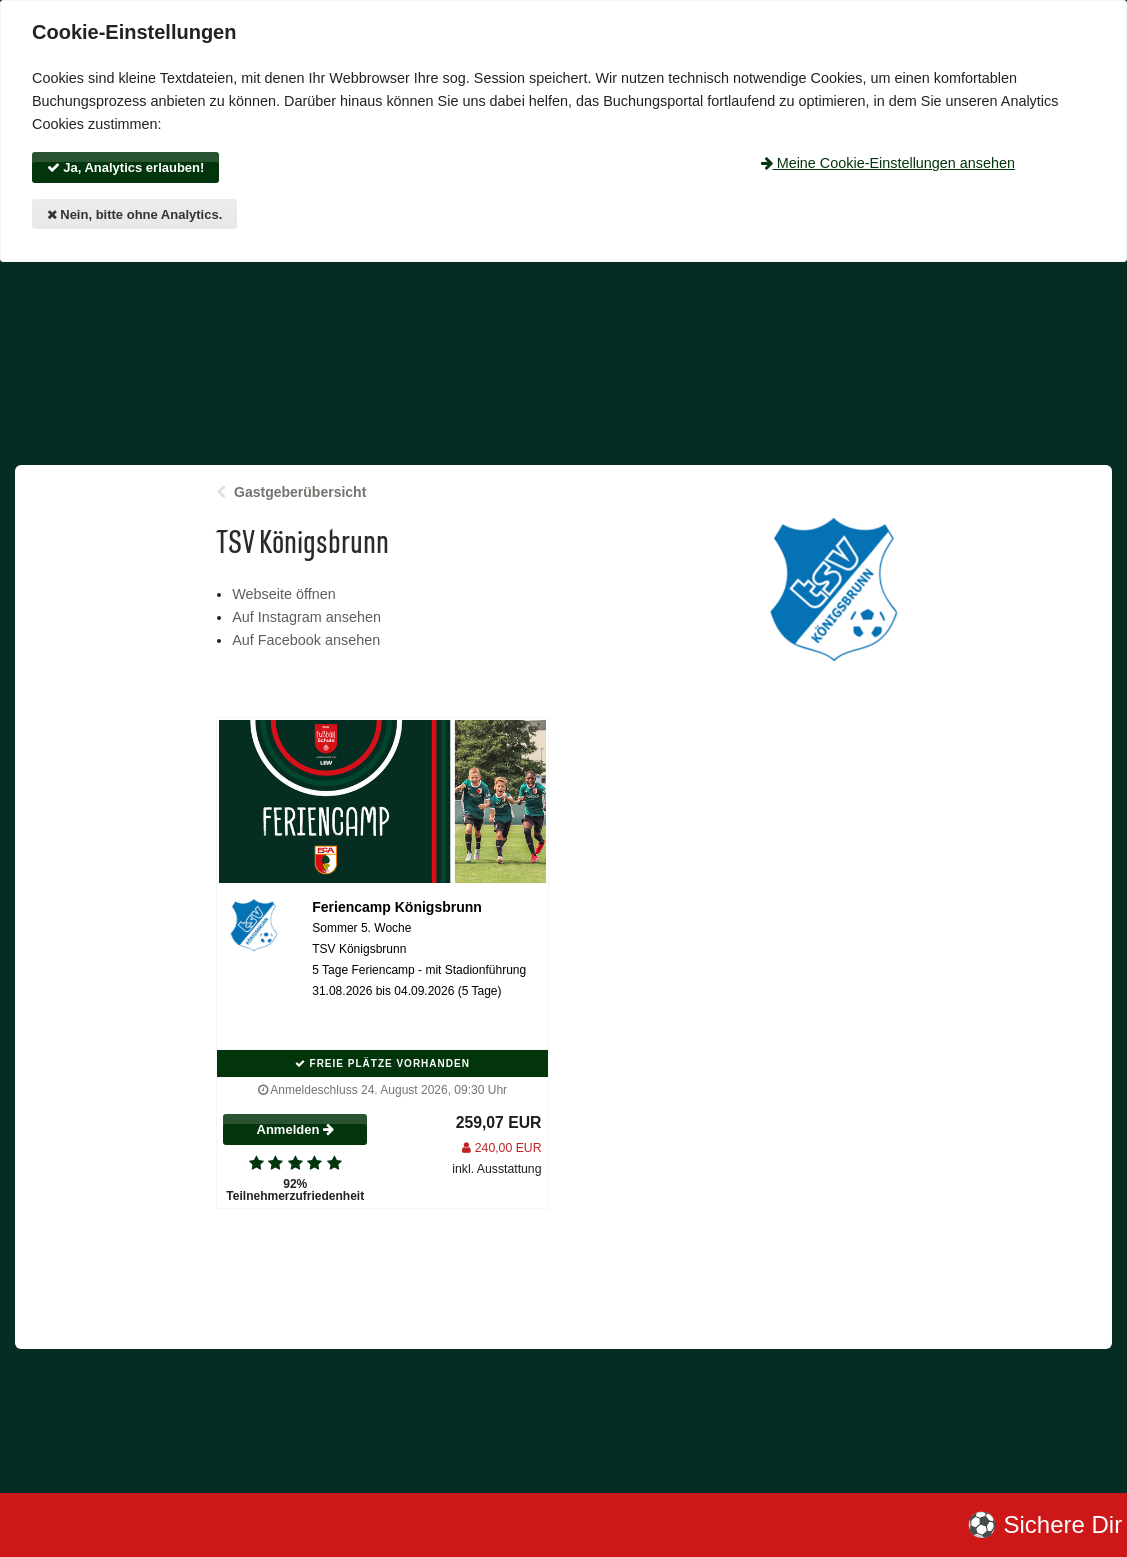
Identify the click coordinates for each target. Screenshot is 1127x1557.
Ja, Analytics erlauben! (126, 167)
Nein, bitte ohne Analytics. (135, 214)
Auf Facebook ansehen (306, 640)
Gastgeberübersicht (300, 492)
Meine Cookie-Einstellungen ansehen (888, 163)
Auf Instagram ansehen (306, 617)
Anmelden (295, 1129)
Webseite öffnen (283, 594)
